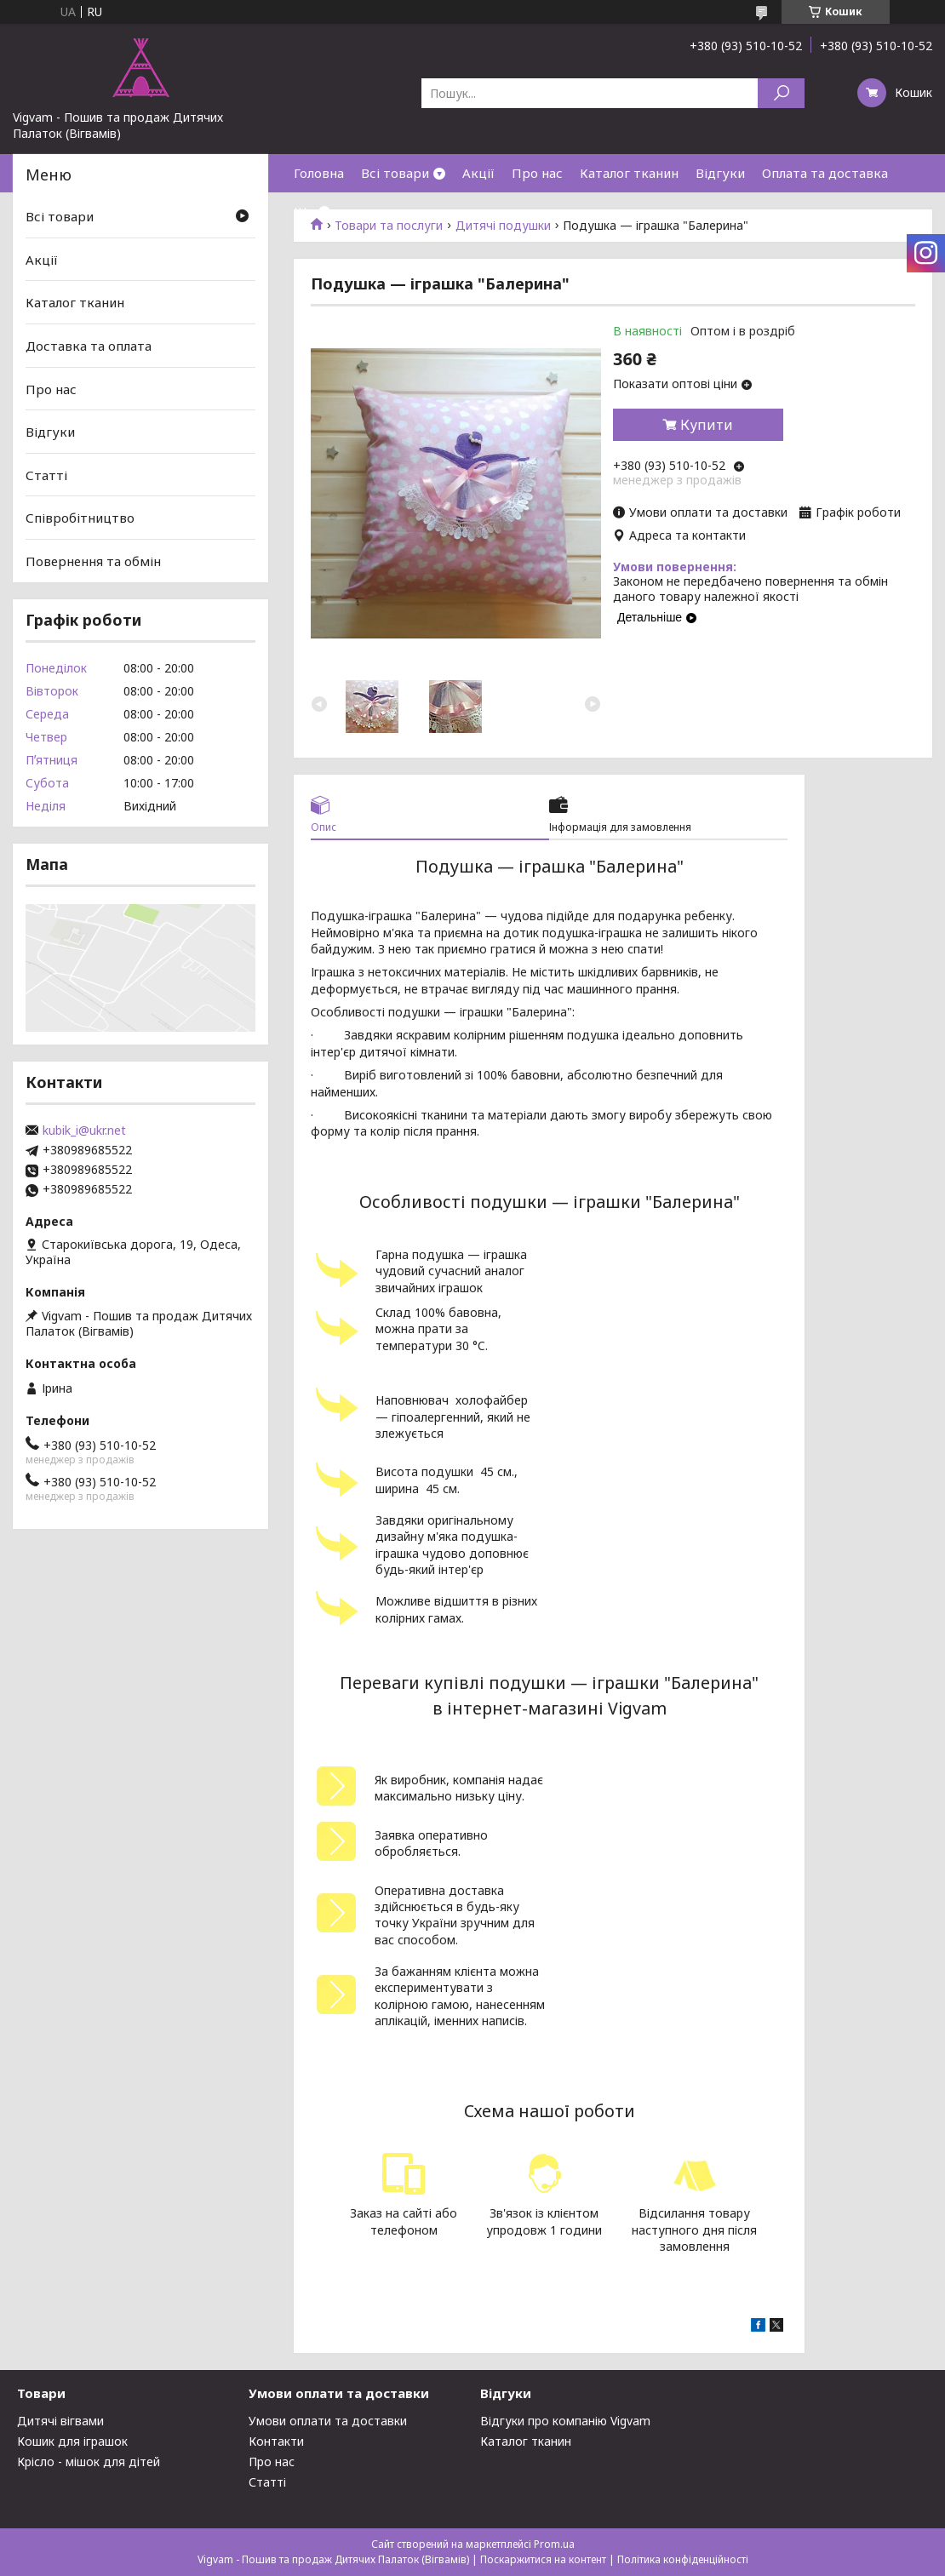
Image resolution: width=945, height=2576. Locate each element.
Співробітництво (80, 517)
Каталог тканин (629, 172)
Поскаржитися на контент (543, 2559)
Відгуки (720, 172)
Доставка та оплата (89, 345)
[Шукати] (781, 93)
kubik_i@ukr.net (84, 1130)
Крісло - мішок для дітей (88, 2461)
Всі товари (395, 172)
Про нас (537, 172)
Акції (478, 172)
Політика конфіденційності (682, 2559)
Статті (46, 475)
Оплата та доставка (825, 172)
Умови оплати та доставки (328, 2421)
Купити (706, 424)
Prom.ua (554, 2544)
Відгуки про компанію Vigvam (565, 2421)
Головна (319, 172)
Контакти (276, 2441)
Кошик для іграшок (72, 2441)
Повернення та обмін (93, 561)
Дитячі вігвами (60, 2421)
